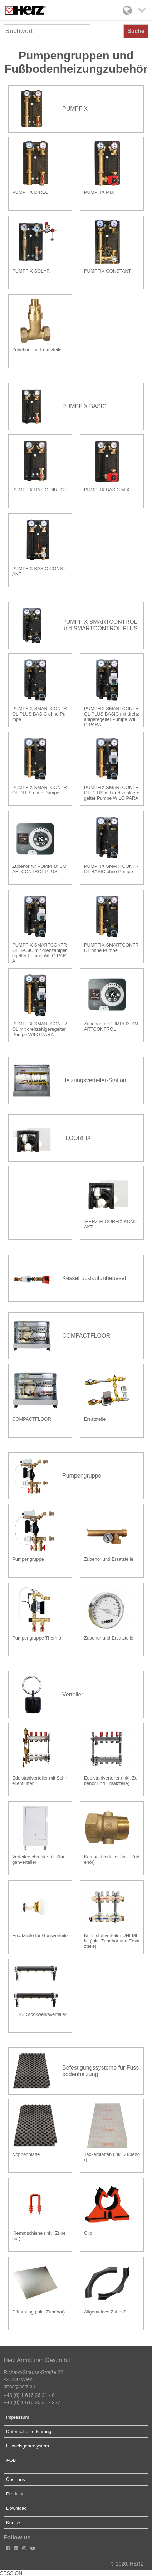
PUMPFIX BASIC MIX (106, 489)
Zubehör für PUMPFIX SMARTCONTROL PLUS (39, 868)
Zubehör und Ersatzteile (37, 349)
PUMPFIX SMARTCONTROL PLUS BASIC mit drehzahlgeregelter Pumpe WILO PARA (111, 715)
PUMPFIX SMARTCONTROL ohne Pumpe (111, 947)
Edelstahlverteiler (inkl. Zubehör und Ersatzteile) (111, 1780)
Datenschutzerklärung (28, 2431)
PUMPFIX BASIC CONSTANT (39, 571)
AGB (11, 2460)
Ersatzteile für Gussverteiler (40, 1938)
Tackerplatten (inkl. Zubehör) (112, 2157)
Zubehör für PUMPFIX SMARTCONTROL (111, 1026)
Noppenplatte (26, 2154)
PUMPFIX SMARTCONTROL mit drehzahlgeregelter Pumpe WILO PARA (39, 1029)
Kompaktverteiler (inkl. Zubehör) (111, 1859)
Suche (135, 31)
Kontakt (14, 2522)
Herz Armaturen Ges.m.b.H (38, 2360)
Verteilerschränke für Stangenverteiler (39, 1859)
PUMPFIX (75, 109)
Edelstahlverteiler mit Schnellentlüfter (39, 1780)
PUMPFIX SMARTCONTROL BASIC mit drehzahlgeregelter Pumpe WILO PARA (39, 952)
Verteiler (72, 1694)
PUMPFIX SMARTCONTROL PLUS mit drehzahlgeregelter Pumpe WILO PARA (111, 793)
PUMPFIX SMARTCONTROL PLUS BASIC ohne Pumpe (39, 714)
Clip (88, 2233)
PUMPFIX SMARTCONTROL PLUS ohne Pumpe (39, 790)
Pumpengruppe (81, 1476)
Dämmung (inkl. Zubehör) (38, 2312)
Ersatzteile (95, 1419)
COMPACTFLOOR (86, 1336)
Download (16, 2508)
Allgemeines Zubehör (106, 2312)
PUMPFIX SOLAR (31, 271)
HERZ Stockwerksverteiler (39, 2014)
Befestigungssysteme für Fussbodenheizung (100, 2071)
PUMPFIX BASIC (84, 406)
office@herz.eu (19, 2386)
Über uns (15, 2479)
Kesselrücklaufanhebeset (94, 1278)
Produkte (15, 2493)
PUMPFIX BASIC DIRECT (39, 489)
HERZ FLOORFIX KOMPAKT (111, 1224)
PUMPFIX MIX (99, 192)
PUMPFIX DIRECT (32, 192)
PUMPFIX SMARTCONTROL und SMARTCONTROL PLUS (100, 625)
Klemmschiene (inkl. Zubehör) (39, 2235)
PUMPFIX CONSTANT (107, 271)
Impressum (17, 2417)
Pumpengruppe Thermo (36, 1638)
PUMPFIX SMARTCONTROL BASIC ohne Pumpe (111, 868)
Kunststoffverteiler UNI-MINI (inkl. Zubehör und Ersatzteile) (111, 1941)
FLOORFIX (76, 1138)
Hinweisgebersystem (27, 2446)
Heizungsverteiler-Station (94, 1080)
